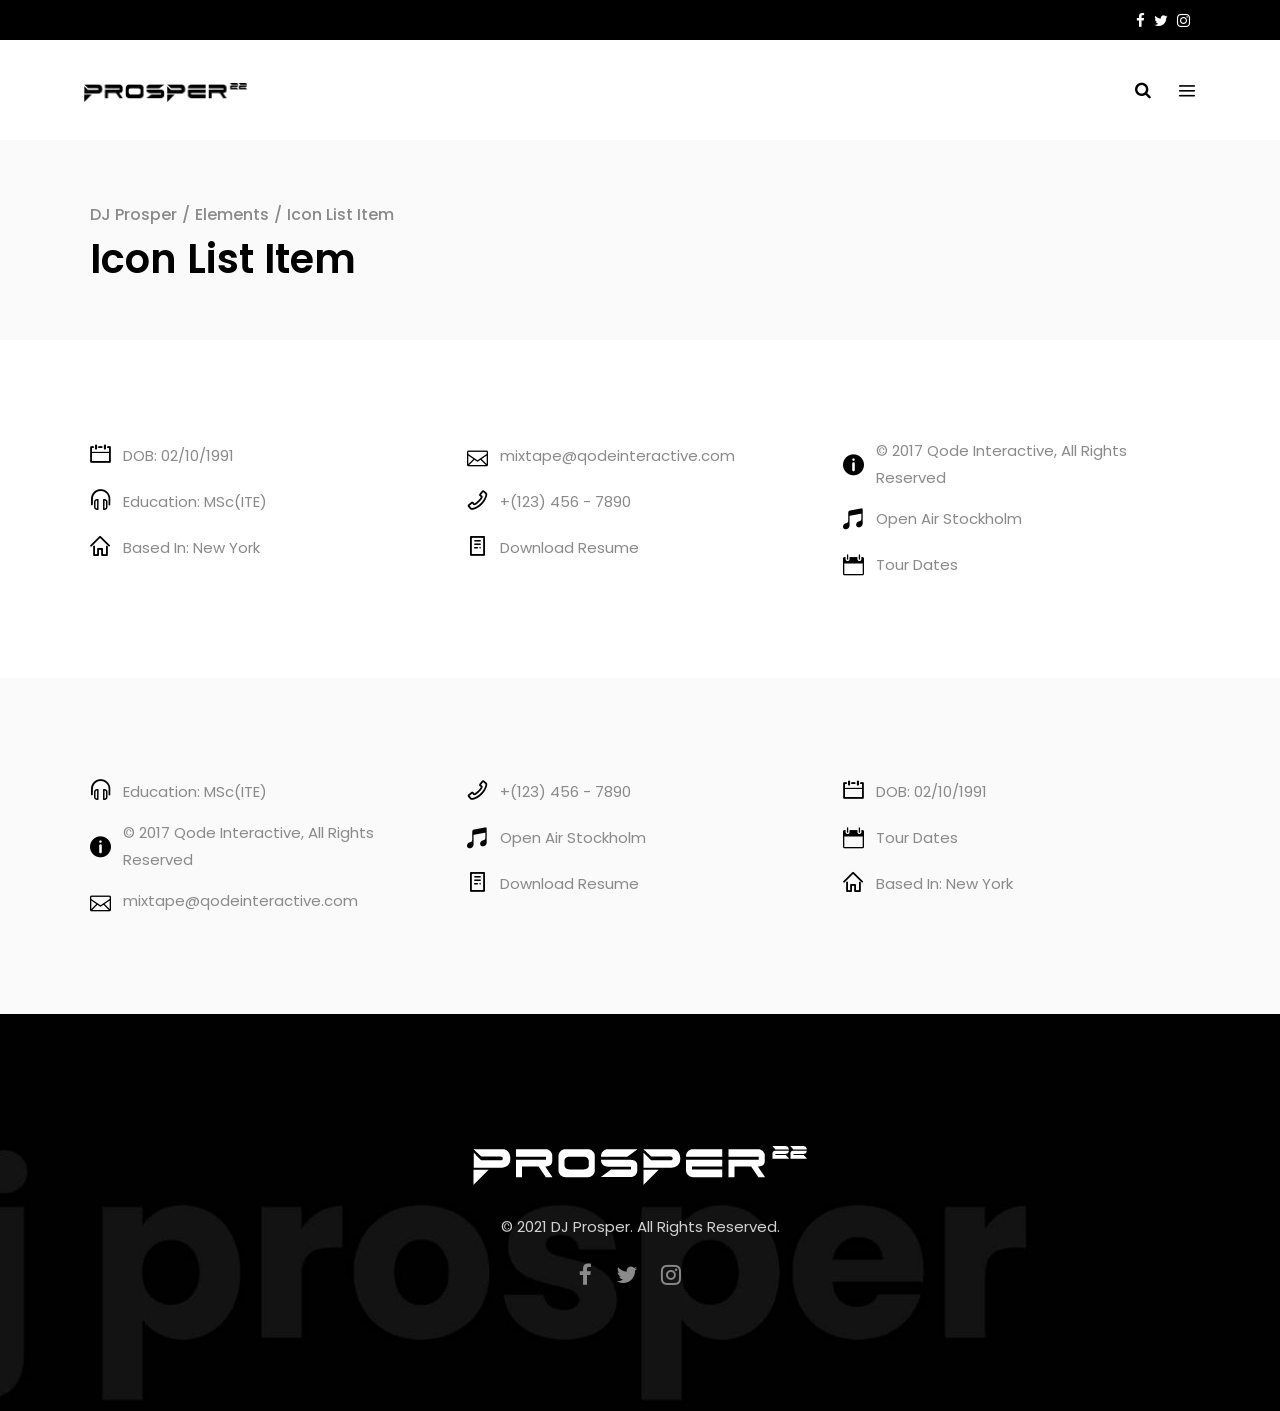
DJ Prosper (133, 214)
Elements (232, 214)
